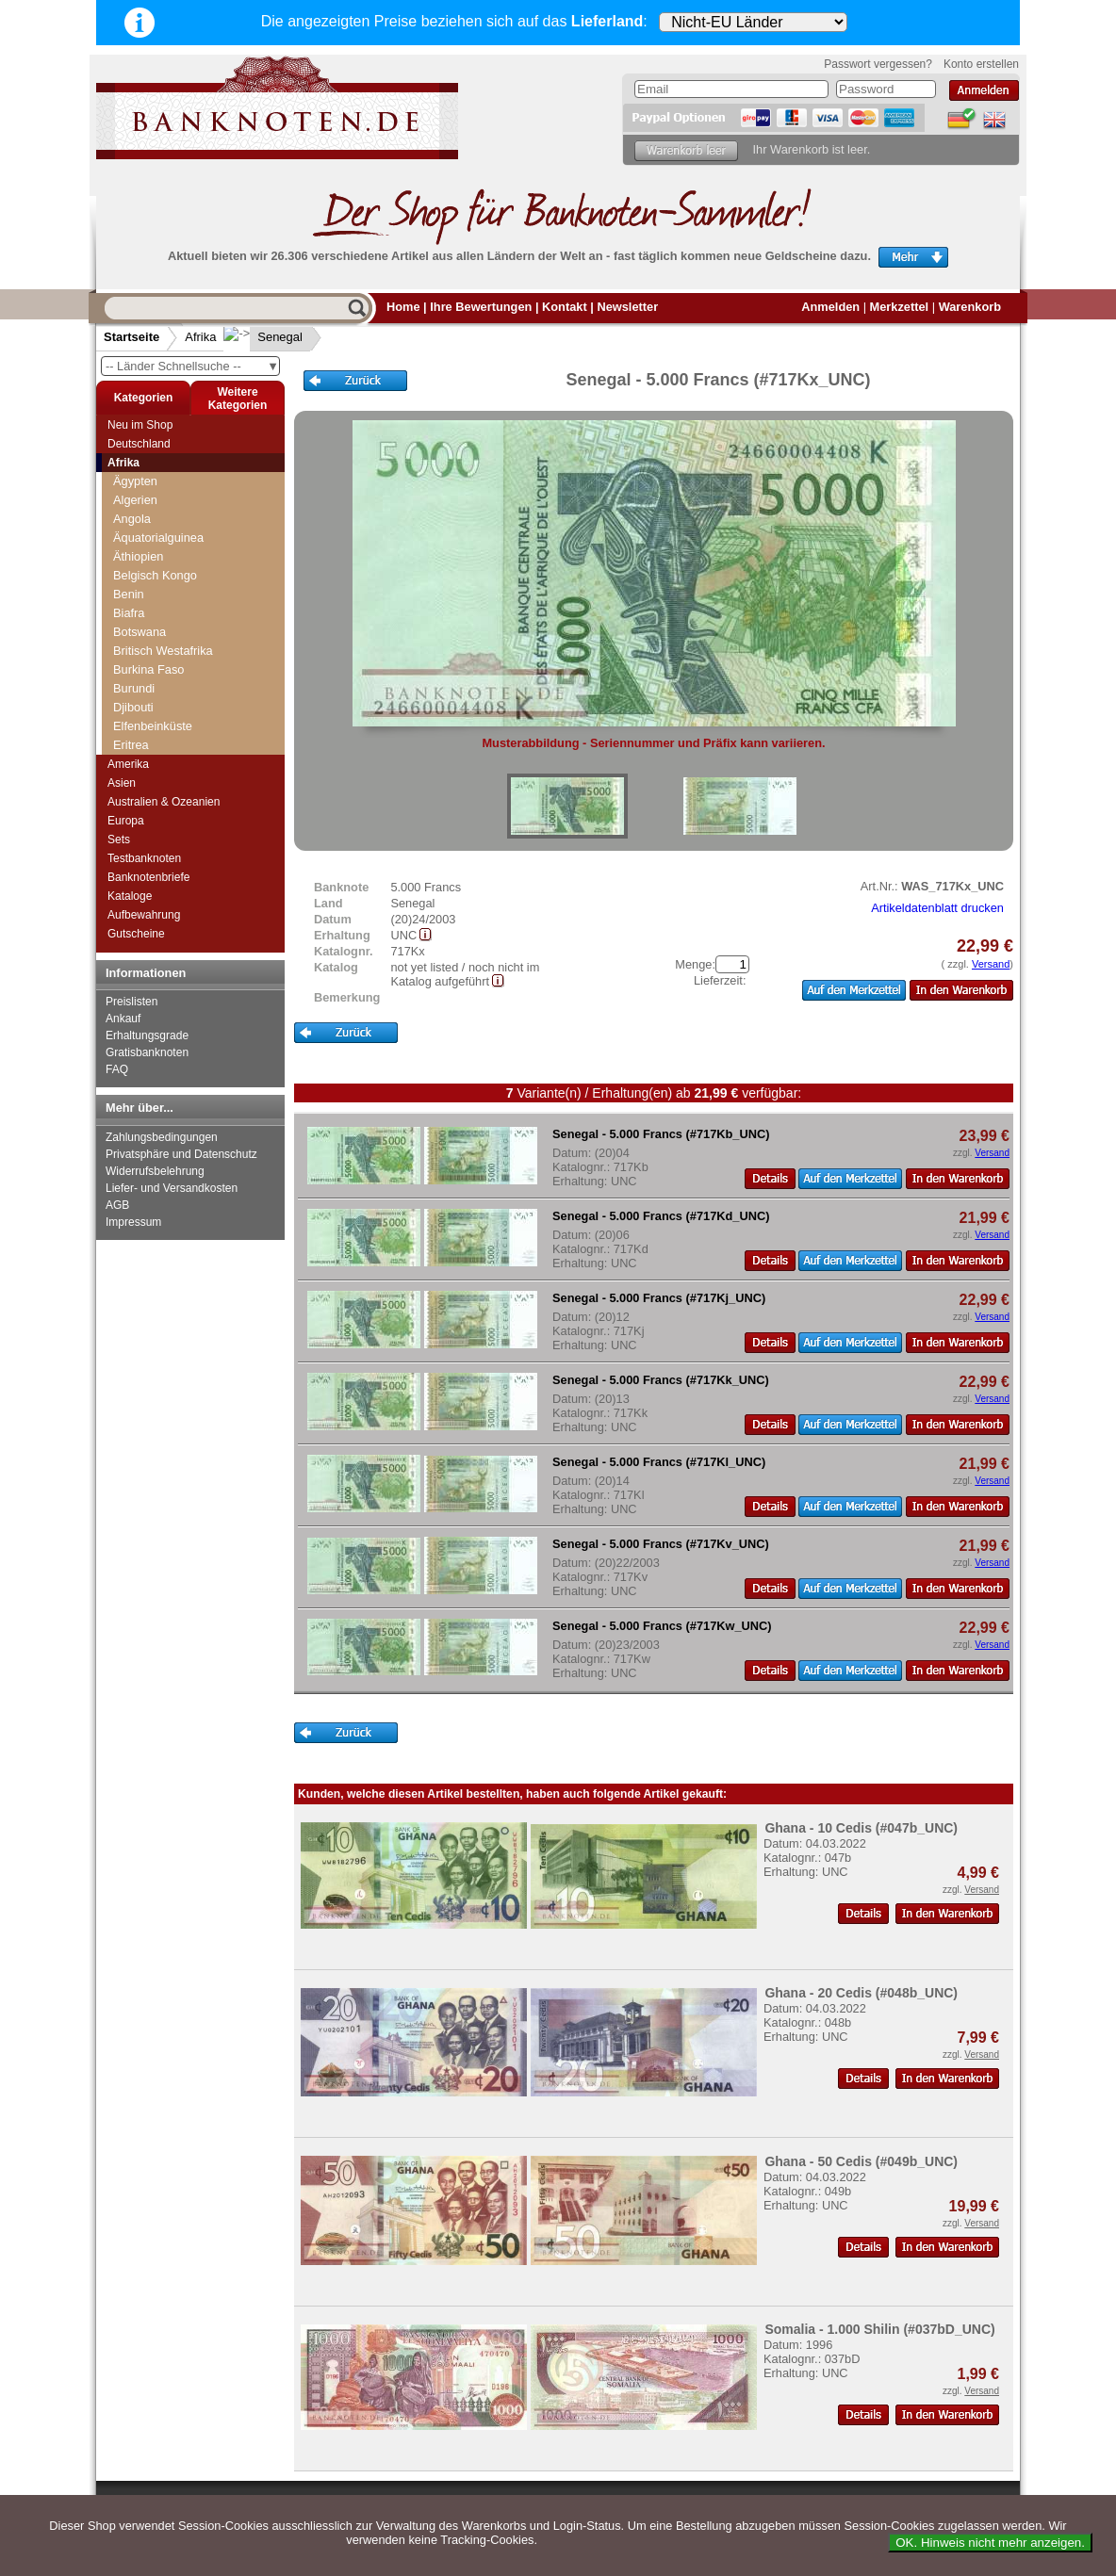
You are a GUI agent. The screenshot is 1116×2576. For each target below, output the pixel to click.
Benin (128, 594)
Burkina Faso (148, 669)
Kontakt (564, 307)
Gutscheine (136, 933)
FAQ (117, 1069)
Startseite (131, 337)
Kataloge (129, 896)
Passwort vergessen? (878, 64)
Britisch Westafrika (163, 651)
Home (403, 307)
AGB (117, 1205)
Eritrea (131, 745)
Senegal (264, 337)
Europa (125, 820)
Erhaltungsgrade (147, 1035)
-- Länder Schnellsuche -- (192, 366)
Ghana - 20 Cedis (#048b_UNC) (861, 1992)
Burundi (134, 688)
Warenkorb (970, 307)
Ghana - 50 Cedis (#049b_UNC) (861, 2161)
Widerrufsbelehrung (155, 1171)
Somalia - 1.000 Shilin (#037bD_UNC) (879, 2329)
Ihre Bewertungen (481, 307)
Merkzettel (899, 307)
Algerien (135, 500)
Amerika (128, 764)
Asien (121, 783)
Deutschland (139, 443)
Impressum (133, 1222)
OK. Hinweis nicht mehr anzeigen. (990, 2542)
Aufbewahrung (143, 914)
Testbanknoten (144, 858)
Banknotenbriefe (148, 877)
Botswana (139, 632)
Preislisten (131, 1001)
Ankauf (123, 1018)
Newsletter (627, 307)
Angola (132, 519)
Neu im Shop (139, 425)
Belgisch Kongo (155, 575)
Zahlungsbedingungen (162, 1137)
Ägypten (135, 481)
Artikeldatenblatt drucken (937, 908)
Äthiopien (138, 556)
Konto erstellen (981, 64)
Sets (118, 839)
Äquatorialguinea (158, 537)
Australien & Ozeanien (163, 801)
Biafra (128, 613)
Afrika (200, 337)
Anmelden (830, 307)
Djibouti (133, 707)
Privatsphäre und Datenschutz (181, 1154)
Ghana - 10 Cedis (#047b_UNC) (861, 1827)
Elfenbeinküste (152, 726)
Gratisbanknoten (147, 1052)
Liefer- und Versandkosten (172, 1188)
